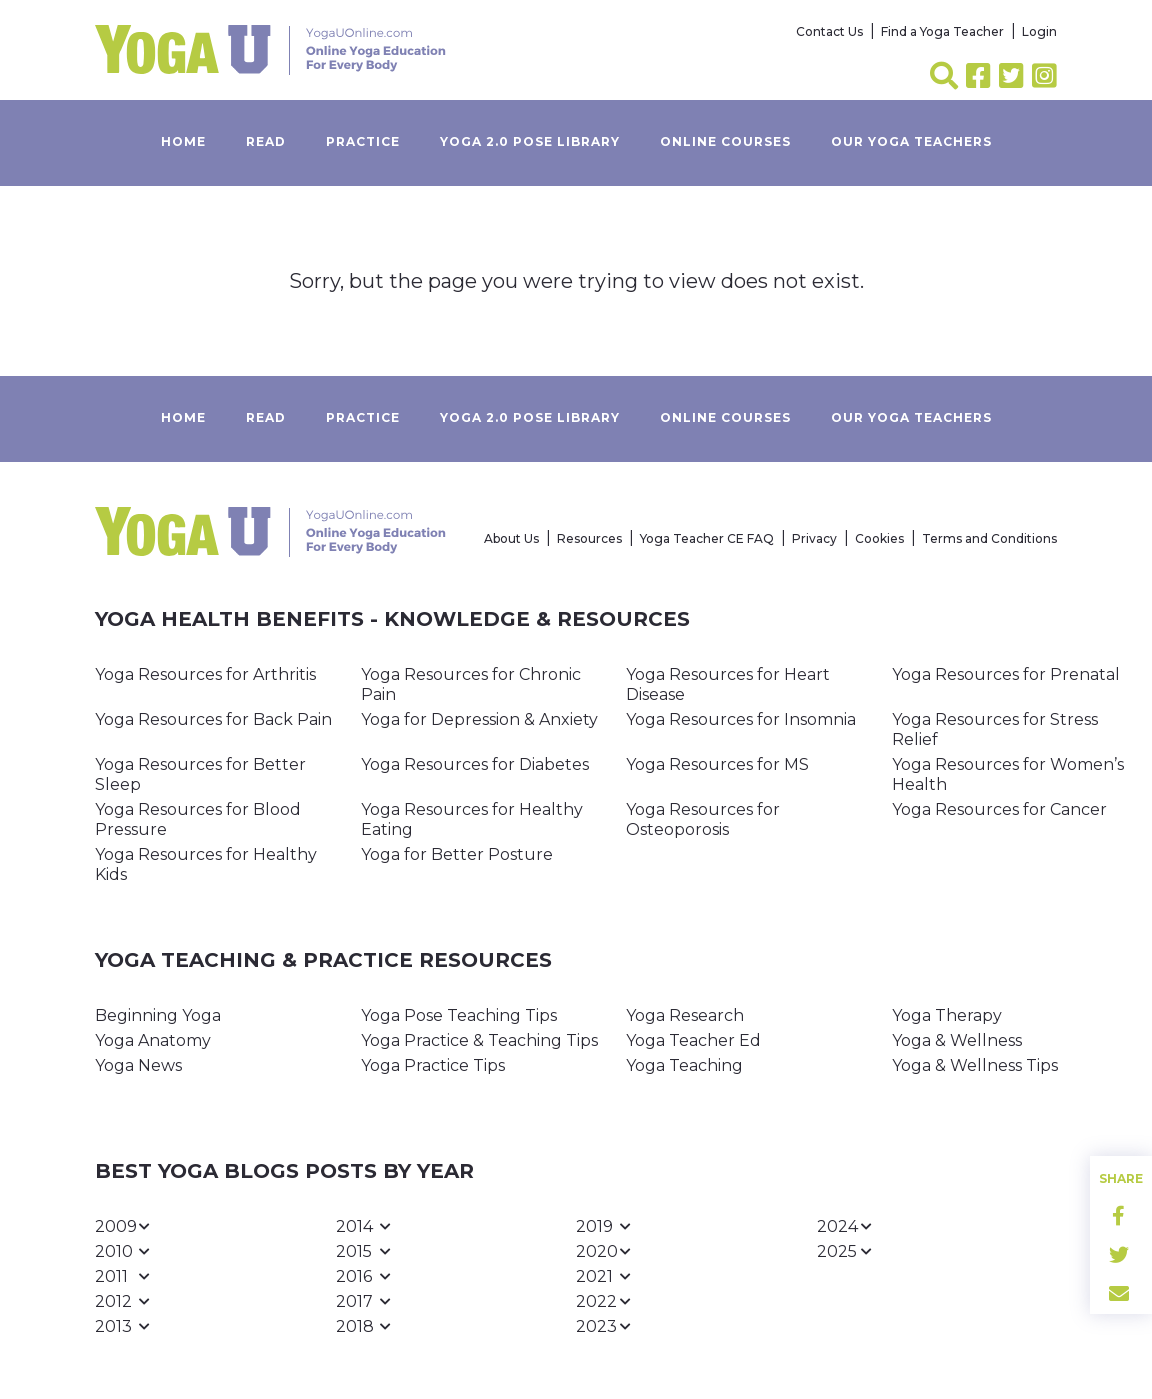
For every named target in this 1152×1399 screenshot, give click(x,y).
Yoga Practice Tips (433, 1065)
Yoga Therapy (947, 1015)
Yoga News (138, 1065)
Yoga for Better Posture (457, 854)
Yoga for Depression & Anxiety (479, 719)
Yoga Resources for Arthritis (205, 674)
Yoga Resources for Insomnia (741, 719)
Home (183, 141)
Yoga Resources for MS (717, 764)
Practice (363, 141)
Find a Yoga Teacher (942, 31)
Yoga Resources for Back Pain (213, 719)
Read (266, 141)
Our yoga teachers (911, 141)
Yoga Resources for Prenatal (1006, 674)
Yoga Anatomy (153, 1040)
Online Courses (725, 141)
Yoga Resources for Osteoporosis (703, 819)
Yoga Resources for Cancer (999, 809)
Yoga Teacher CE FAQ (707, 538)
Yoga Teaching (684, 1065)
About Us (511, 538)
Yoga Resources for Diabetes (475, 764)
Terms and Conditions (989, 538)
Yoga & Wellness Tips (975, 1065)
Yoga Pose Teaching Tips (459, 1015)
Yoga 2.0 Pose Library (530, 141)
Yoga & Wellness (957, 1040)
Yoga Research (685, 1015)
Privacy (814, 538)
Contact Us (829, 31)
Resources (589, 538)
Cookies (879, 538)
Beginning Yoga (158, 1015)
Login (1039, 31)
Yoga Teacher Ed (693, 1040)
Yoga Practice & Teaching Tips (479, 1040)
